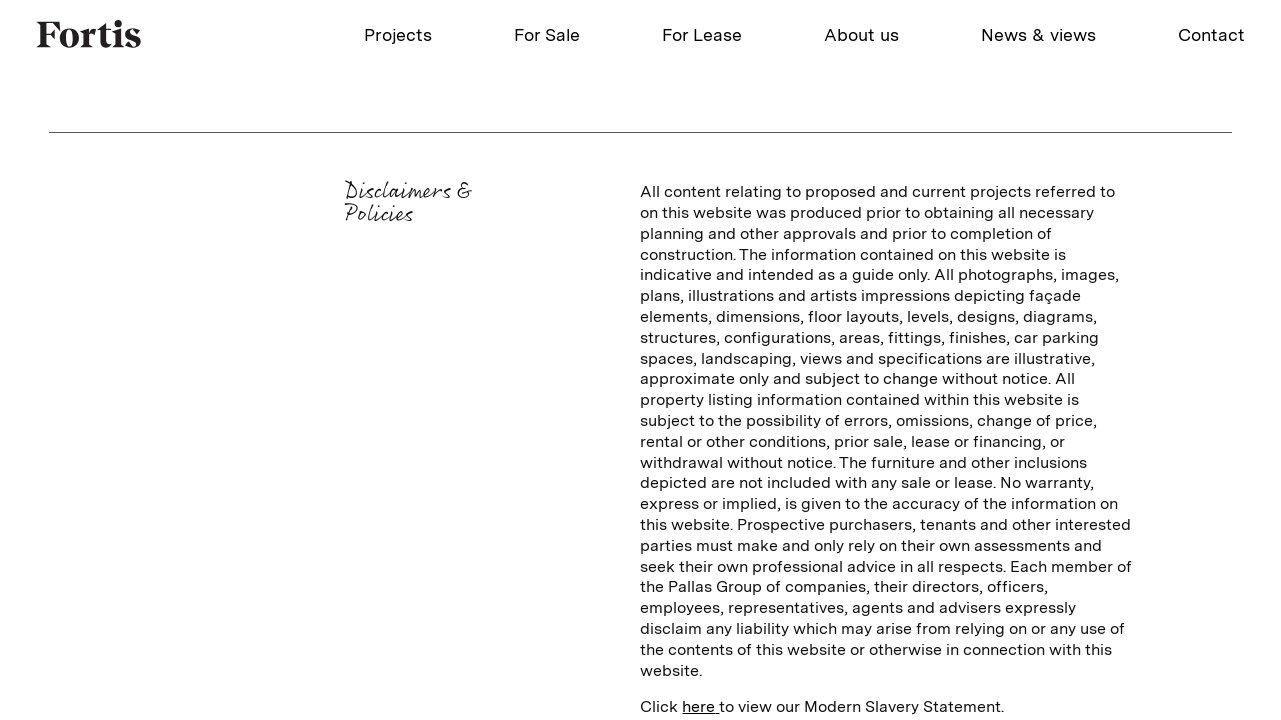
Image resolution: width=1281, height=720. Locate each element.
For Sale (547, 34)
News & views (1038, 34)
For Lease (702, 34)
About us (861, 34)
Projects (398, 34)
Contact (1211, 34)
